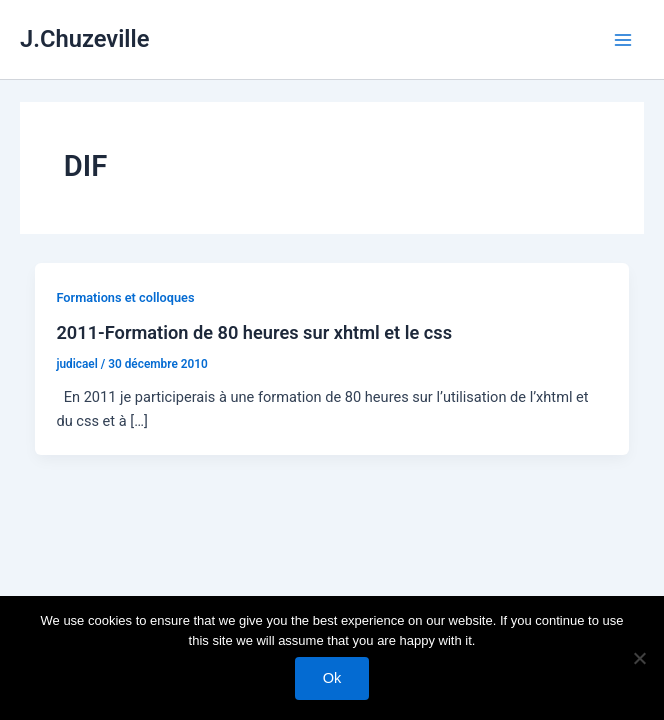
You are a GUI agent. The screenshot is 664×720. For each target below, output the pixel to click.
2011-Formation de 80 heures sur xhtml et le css (254, 332)
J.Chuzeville (84, 39)
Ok (332, 678)
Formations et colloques (125, 297)
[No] (639, 658)
